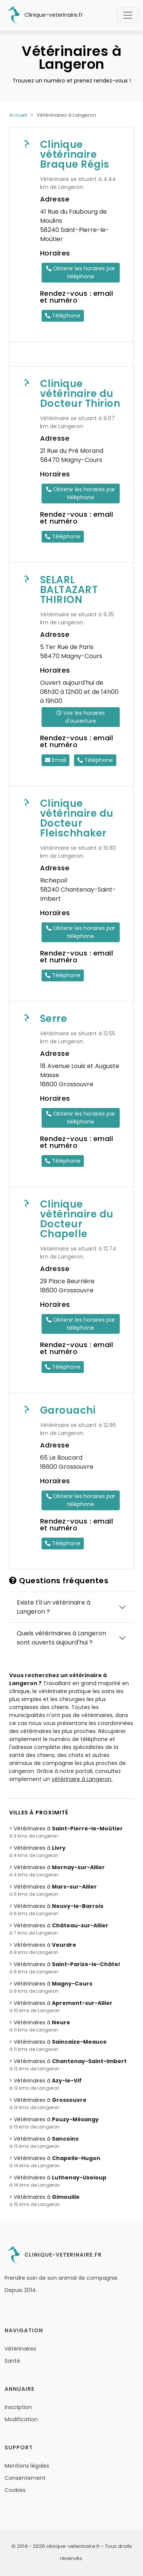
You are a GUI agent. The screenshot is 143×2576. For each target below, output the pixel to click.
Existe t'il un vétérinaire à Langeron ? (53, 1607)
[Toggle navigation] (127, 15)
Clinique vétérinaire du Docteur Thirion (80, 393)
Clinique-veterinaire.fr (44, 15)
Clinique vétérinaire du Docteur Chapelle (77, 1219)
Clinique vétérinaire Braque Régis (74, 154)
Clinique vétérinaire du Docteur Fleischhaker (77, 818)
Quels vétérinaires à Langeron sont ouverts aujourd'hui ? (61, 1638)
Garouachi (68, 1410)
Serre (53, 1018)
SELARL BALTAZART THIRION (69, 589)
